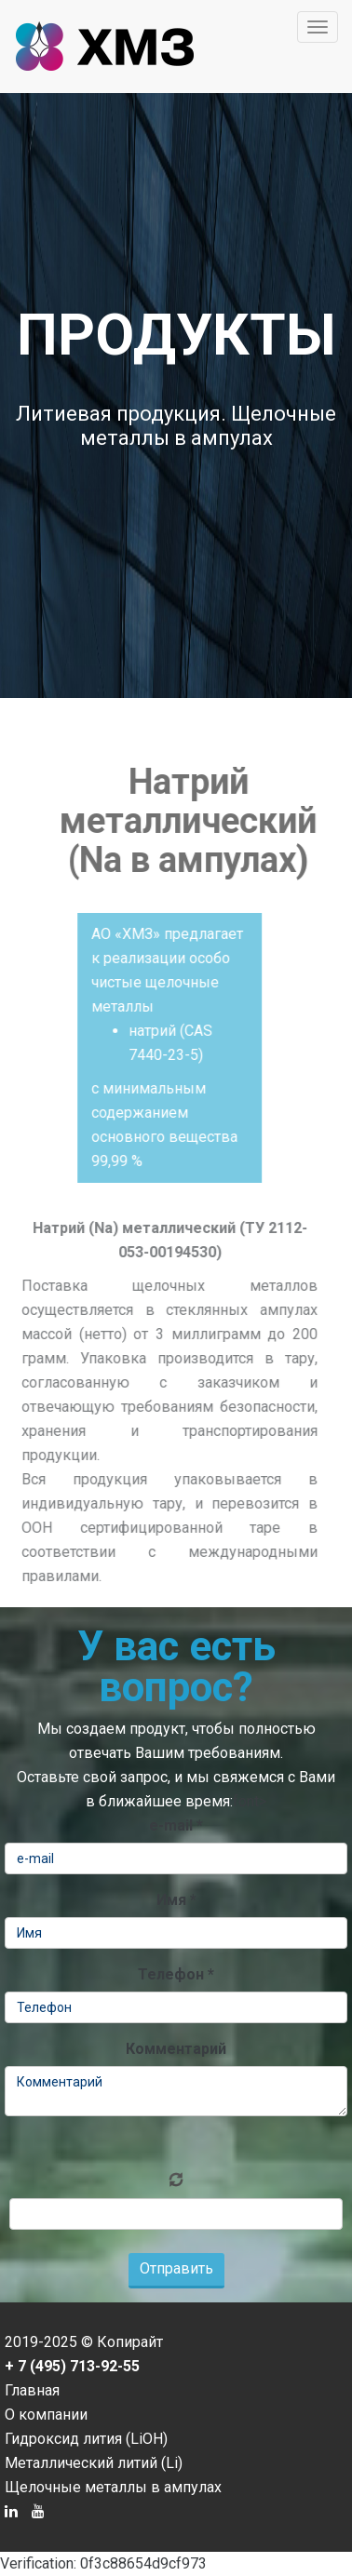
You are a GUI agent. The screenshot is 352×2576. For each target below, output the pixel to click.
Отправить (176, 2268)
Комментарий (176, 2049)
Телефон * (176, 1974)
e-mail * (176, 1825)
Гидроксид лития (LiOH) (86, 2439)
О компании (46, 2414)
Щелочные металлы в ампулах (113, 2487)
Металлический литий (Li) (94, 2463)
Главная (32, 2390)
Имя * (176, 1900)
